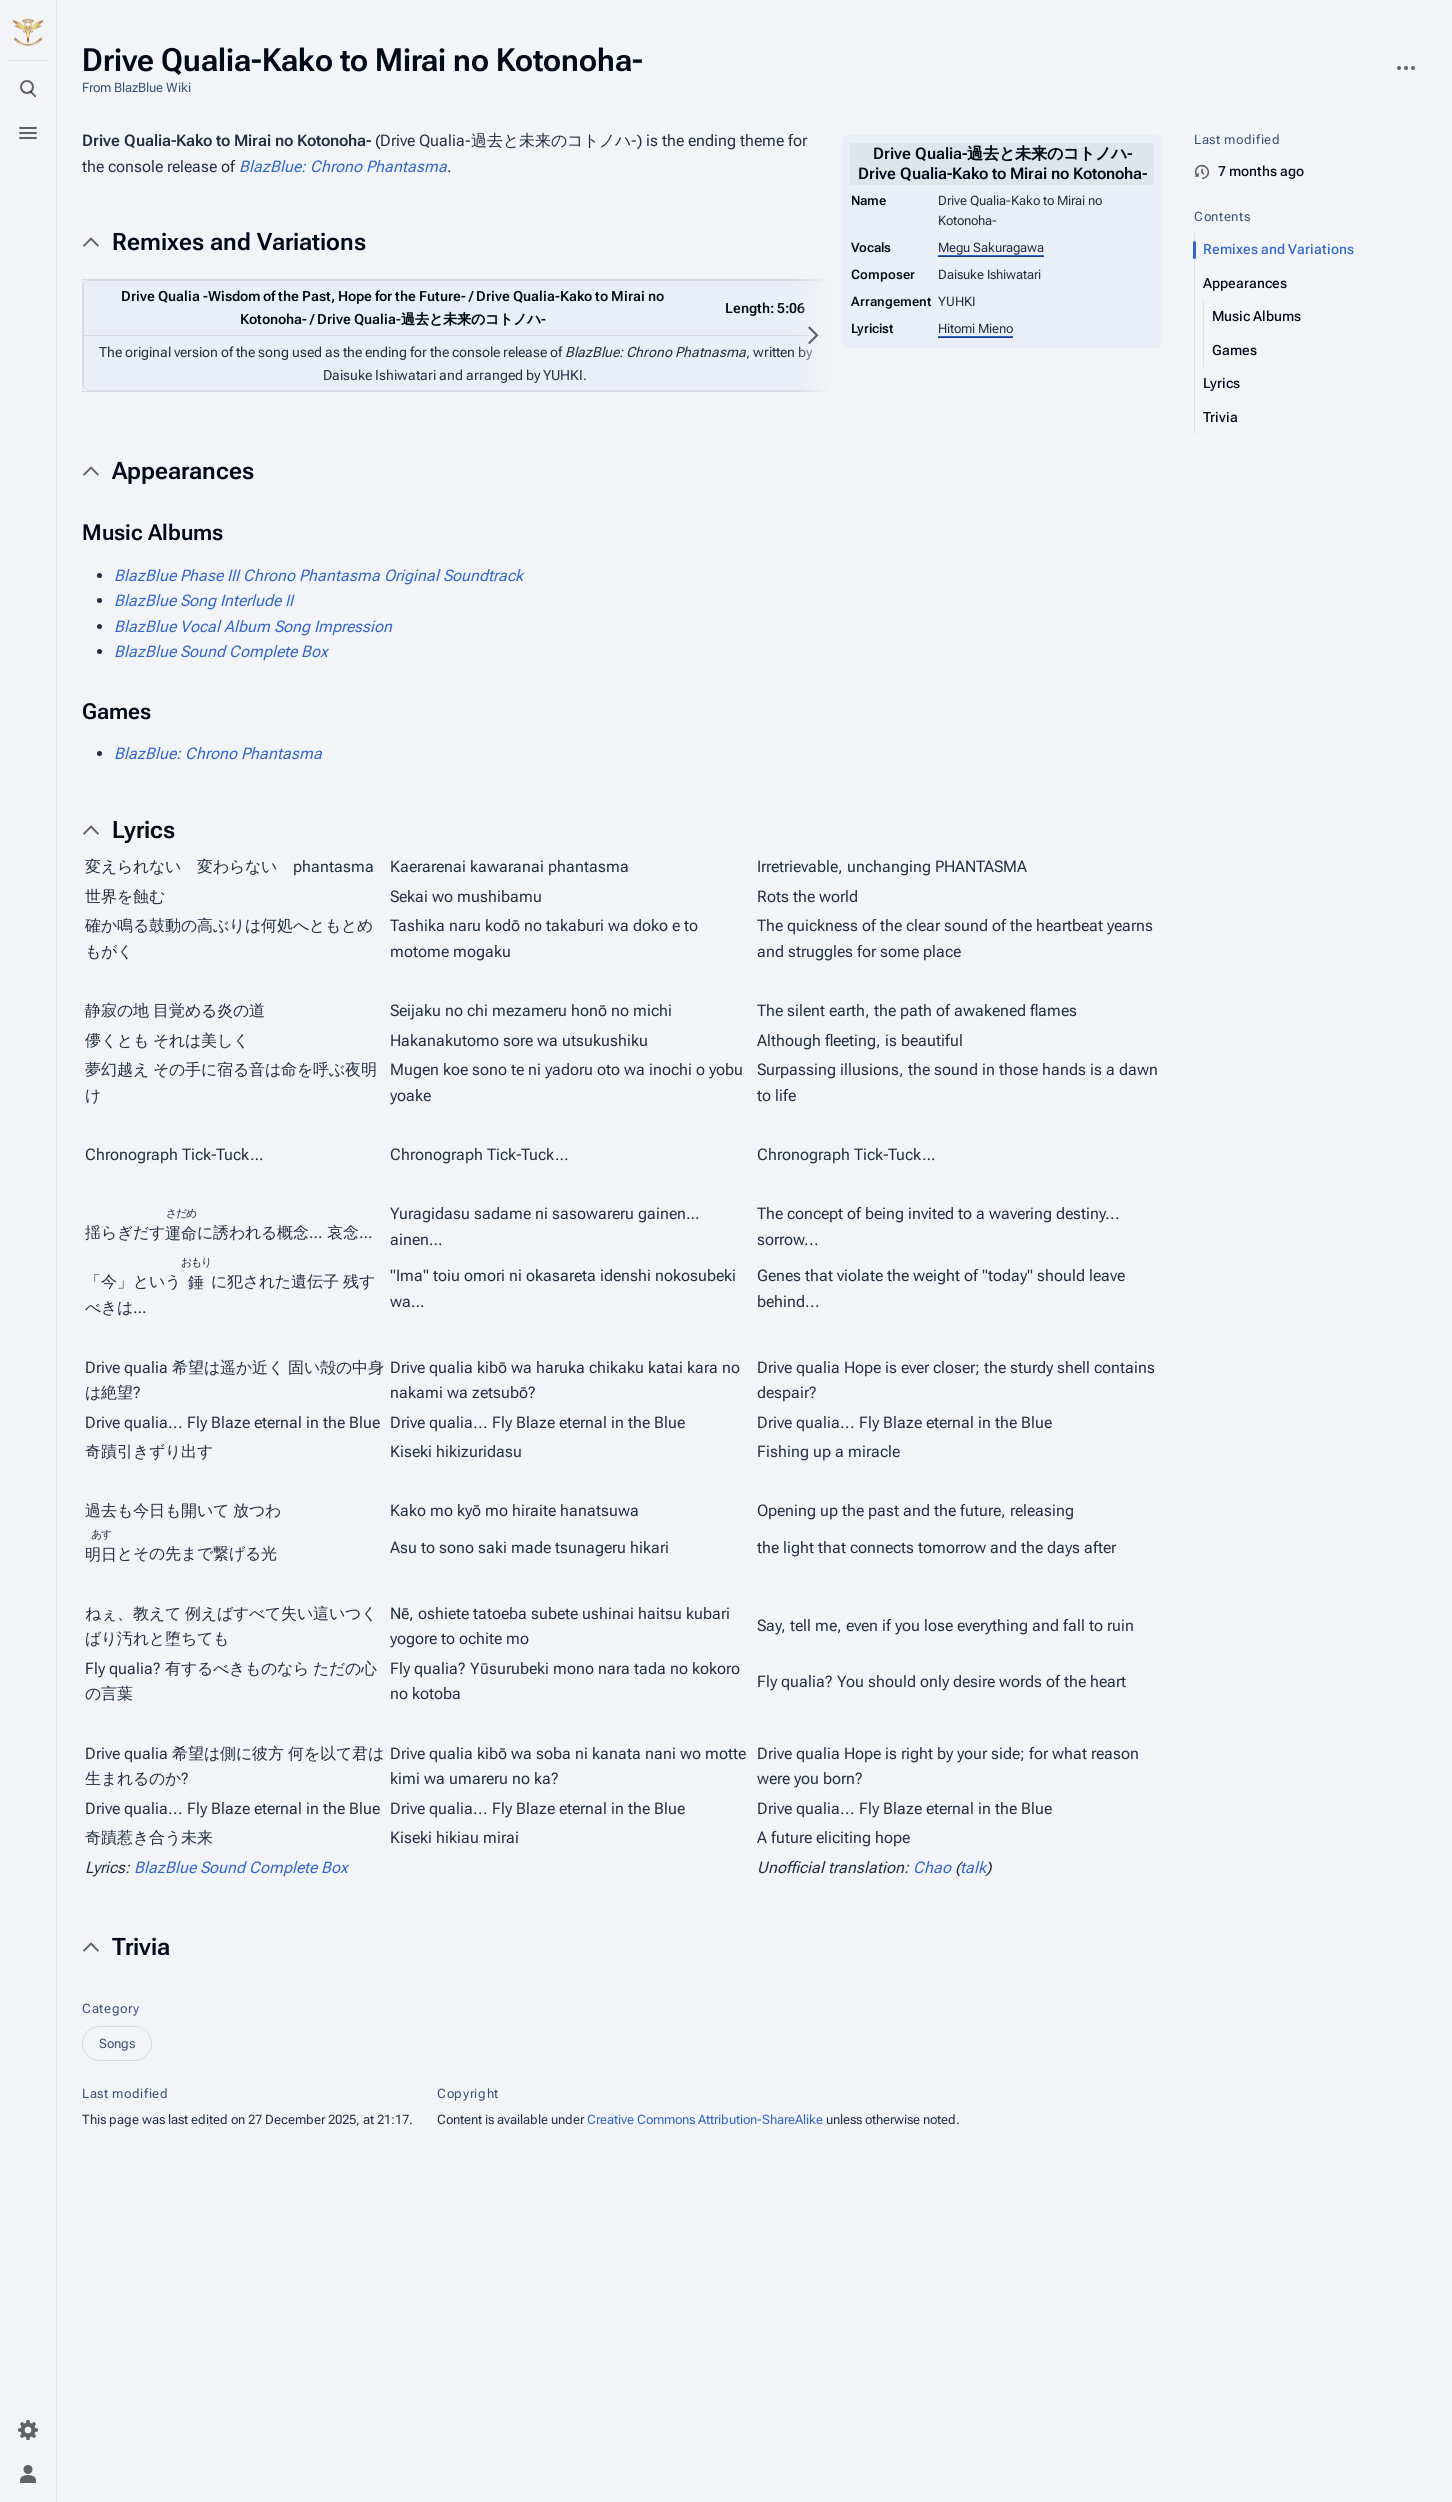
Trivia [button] (141, 1947)
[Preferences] (28, 2430)
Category (110, 2008)
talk (973, 1867)
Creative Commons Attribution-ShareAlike (705, 2119)
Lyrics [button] (143, 830)
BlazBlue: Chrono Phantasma (343, 166)
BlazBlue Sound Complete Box (221, 651)
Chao (932, 1867)
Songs (117, 2043)
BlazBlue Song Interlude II (203, 600)
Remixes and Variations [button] (239, 242)
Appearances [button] (183, 471)
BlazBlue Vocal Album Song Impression (253, 626)
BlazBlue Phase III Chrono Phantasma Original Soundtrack (318, 575)
